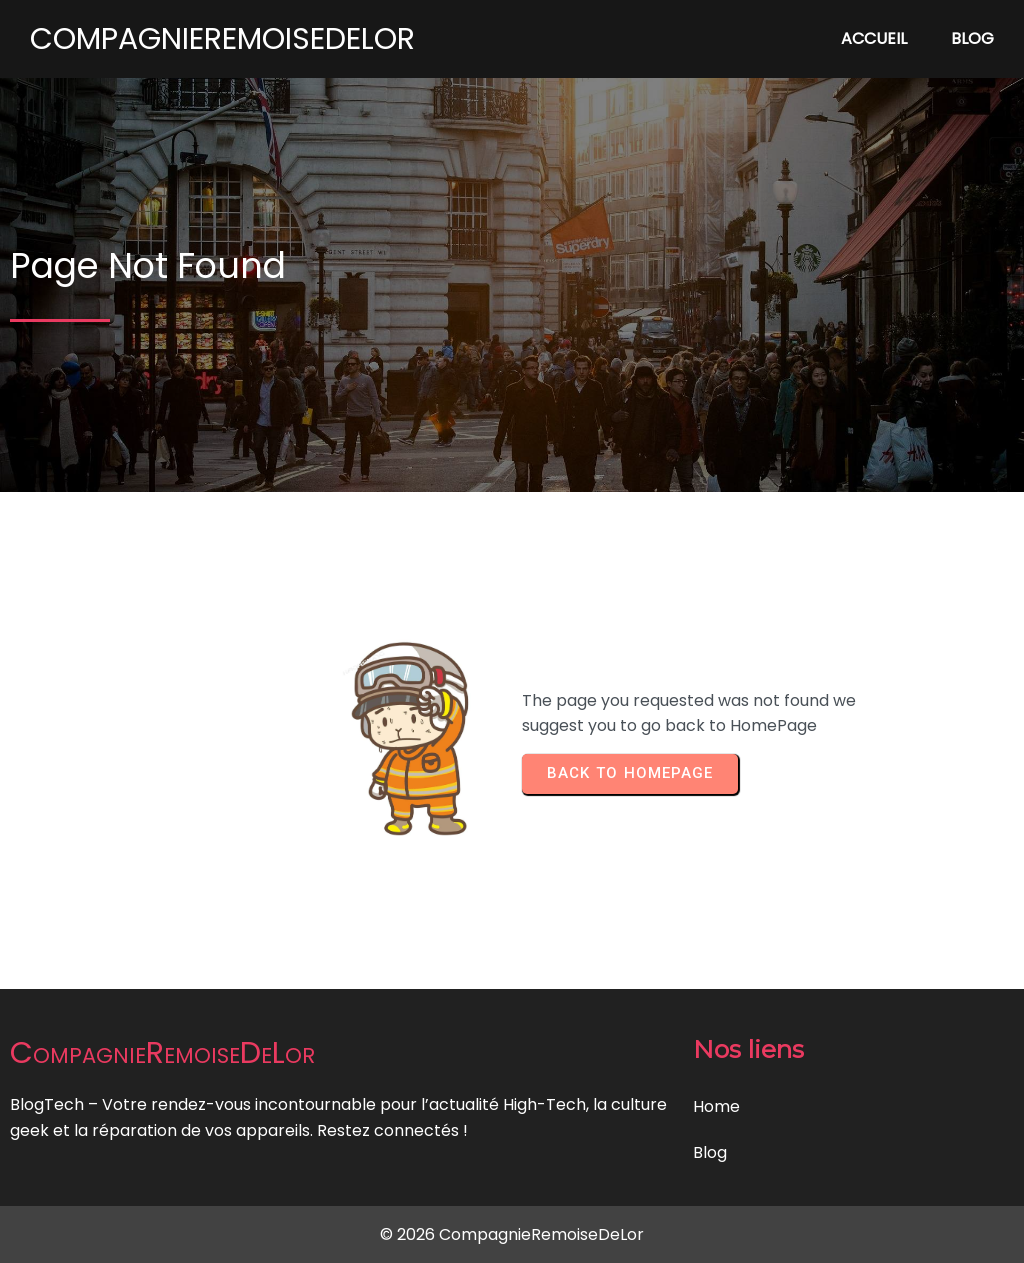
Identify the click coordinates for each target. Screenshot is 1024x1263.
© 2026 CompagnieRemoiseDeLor (512, 1234)
